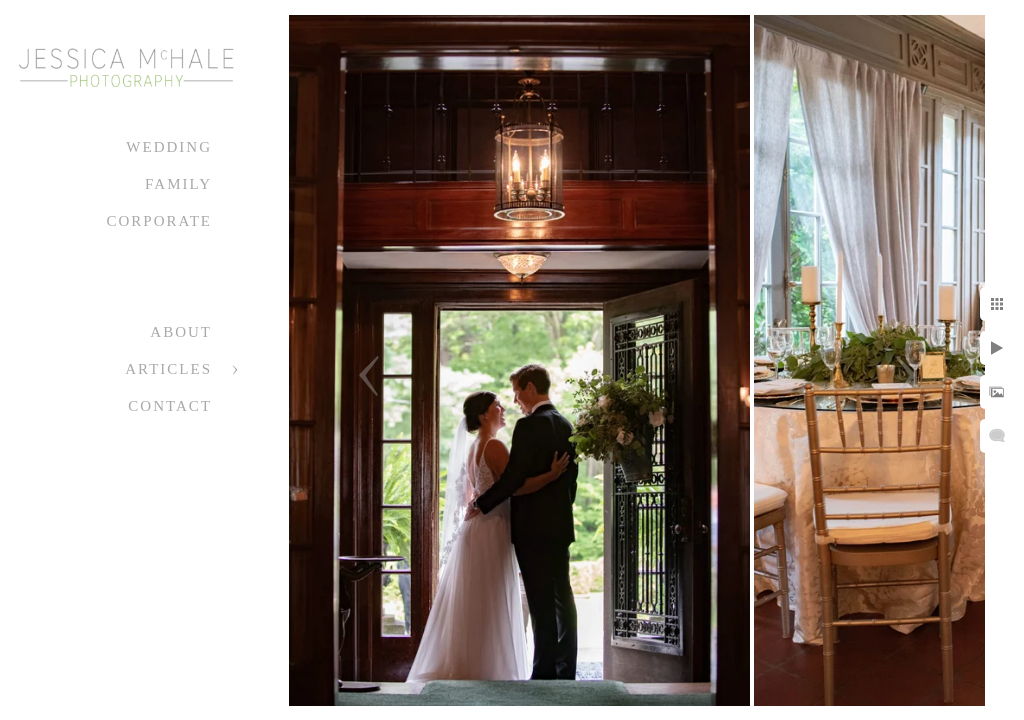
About (181, 332)
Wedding (169, 147)
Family (178, 184)
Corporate (159, 221)
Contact (170, 406)
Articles (168, 369)
